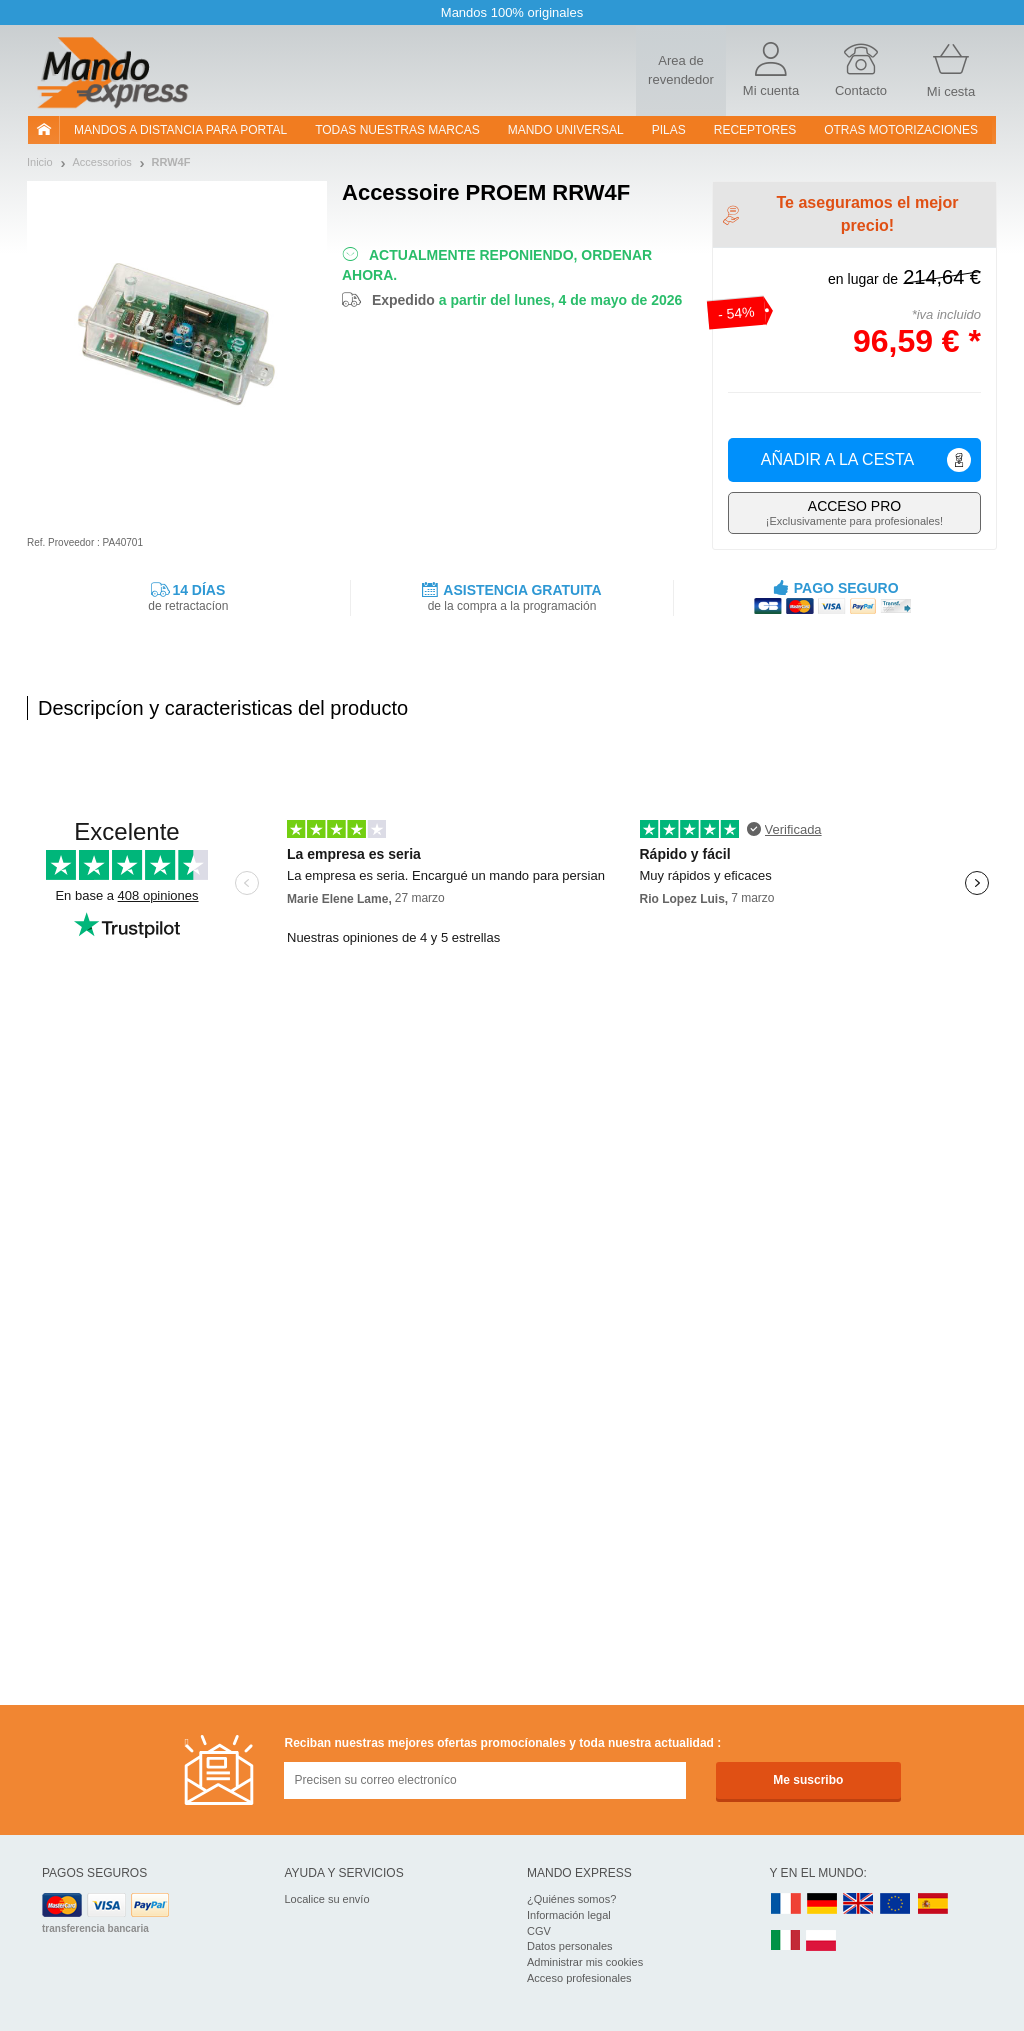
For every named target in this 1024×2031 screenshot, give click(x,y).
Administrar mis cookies (585, 1962)
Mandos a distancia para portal (180, 130)
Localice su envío (327, 1899)
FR (786, 1904)
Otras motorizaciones (901, 130)
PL (822, 1941)
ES (933, 1904)
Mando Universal (566, 130)
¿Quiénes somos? (571, 1899)
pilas (669, 130)
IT (786, 1941)
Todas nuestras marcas (397, 130)
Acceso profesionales (579, 1978)
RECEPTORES (755, 130)
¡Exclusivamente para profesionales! (854, 512)
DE (822, 1904)
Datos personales (570, 1946)
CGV (539, 1931)
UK (859, 1904)
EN (896, 1904)
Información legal (569, 1915)
